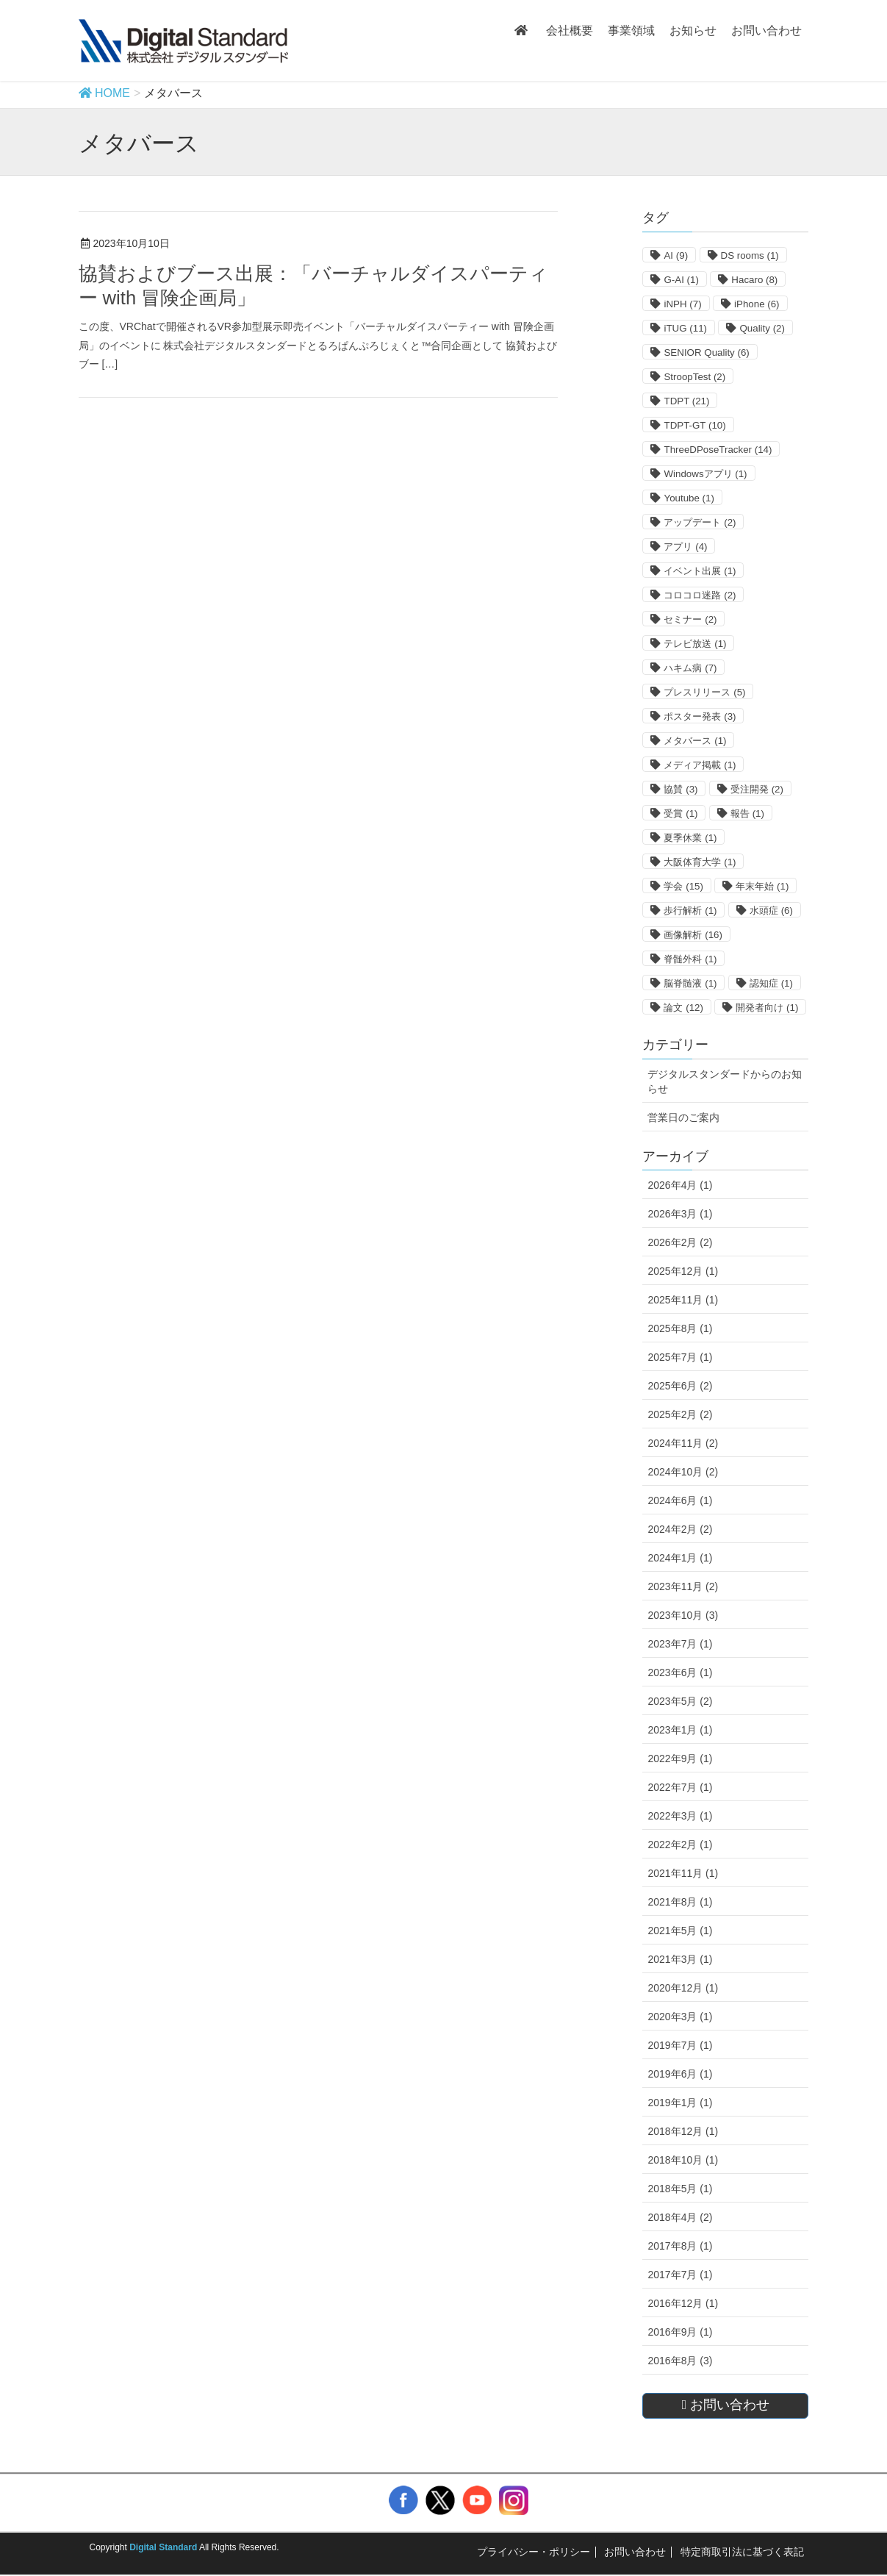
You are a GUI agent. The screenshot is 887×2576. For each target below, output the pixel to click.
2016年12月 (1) (682, 2303)
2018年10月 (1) (682, 2160)
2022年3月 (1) (679, 1816)
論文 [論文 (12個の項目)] (683, 1007)
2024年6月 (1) (679, 1500)
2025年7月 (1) (679, 1357)
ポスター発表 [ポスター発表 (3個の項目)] (700, 716)
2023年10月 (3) (682, 1615)
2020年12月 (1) (682, 1988)
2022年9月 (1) (679, 1758)
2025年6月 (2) (679, 1386)
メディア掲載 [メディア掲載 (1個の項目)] (700, 764)
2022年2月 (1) (679, 1844)
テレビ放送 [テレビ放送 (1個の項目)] (695, 643)
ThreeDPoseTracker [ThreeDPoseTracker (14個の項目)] (718, 449)
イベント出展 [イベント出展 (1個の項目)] (700, 570)
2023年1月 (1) (679, 1730)
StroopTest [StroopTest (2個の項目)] (694, 376)
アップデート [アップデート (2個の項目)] (700, 522)
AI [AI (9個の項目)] (676, 255)
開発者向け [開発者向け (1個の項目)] (767, 1007)
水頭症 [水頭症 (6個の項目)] (771, 910)
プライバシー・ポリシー (533, 2552)
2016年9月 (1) (679, 2332)
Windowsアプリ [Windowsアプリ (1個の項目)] (705, 473)
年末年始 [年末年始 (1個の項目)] (762, 886)
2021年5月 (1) (679, 1930)
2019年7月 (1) (679, 2045)
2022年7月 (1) (679, 1787)
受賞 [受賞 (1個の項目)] (680, 813)
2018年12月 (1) (682, 2131)
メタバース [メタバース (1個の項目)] (695, 740)
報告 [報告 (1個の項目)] (747, 813)
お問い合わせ (635, 2552)
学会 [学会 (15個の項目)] (683, 886)
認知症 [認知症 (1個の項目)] (771, 983)
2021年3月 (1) (679, 1959)
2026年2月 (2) (679, 1242)
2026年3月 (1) (679, 1214)
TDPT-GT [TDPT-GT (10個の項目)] (694, 425)
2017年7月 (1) (679, 2274)
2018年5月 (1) (679, 2188)
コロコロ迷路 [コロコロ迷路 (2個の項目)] (700, 595)
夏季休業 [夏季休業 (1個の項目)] (690, 837)
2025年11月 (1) (682, 1300)
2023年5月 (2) (679, 1701)
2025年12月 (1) (682, 1271)
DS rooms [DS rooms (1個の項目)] (750, 255)
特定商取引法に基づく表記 (742, 2552)
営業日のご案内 (683, 1117)
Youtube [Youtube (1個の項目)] (689, 498)
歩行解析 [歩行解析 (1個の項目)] (690, 910)
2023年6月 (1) (679, 1672)
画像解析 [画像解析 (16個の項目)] (693, 934)
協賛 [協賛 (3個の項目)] (680, 789)
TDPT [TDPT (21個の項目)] (686, 401)
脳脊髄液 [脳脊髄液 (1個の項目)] (690, 983)
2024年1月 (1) (679, 1558)
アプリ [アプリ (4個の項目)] (685, 546)
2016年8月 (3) (679, 2360)
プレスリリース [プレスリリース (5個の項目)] (704, 692)
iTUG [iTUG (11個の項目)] (685, 328)
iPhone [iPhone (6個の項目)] (757, 304)
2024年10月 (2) (682, 1472)
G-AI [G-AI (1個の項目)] (681, 279)
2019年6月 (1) (679, 2074)
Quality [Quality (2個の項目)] (761, 328)
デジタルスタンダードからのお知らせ (724, 1081)
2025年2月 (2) (679, 1414)
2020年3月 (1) (679, 2016)
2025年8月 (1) (679, 1328)
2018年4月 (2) (679, 2217)
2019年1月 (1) (679, 2102)
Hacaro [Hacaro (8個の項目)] (754, 279)
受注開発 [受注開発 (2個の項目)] (756, 789)
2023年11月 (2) (682, 1586)
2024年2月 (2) (679, 1529)
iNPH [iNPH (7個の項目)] (682, 304)
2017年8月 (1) (679, 2246)
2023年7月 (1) (679, 1644)
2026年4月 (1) (679, 1185)
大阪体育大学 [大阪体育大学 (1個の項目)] (700, 861)
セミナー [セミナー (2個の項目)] (690, 619)
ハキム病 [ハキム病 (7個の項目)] (690, 667)
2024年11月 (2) (682, 1443)
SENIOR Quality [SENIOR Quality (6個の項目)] (706, 352)
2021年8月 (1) (679, 1902)
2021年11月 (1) (682, 1873)
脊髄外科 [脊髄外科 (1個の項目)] (690, 959)
